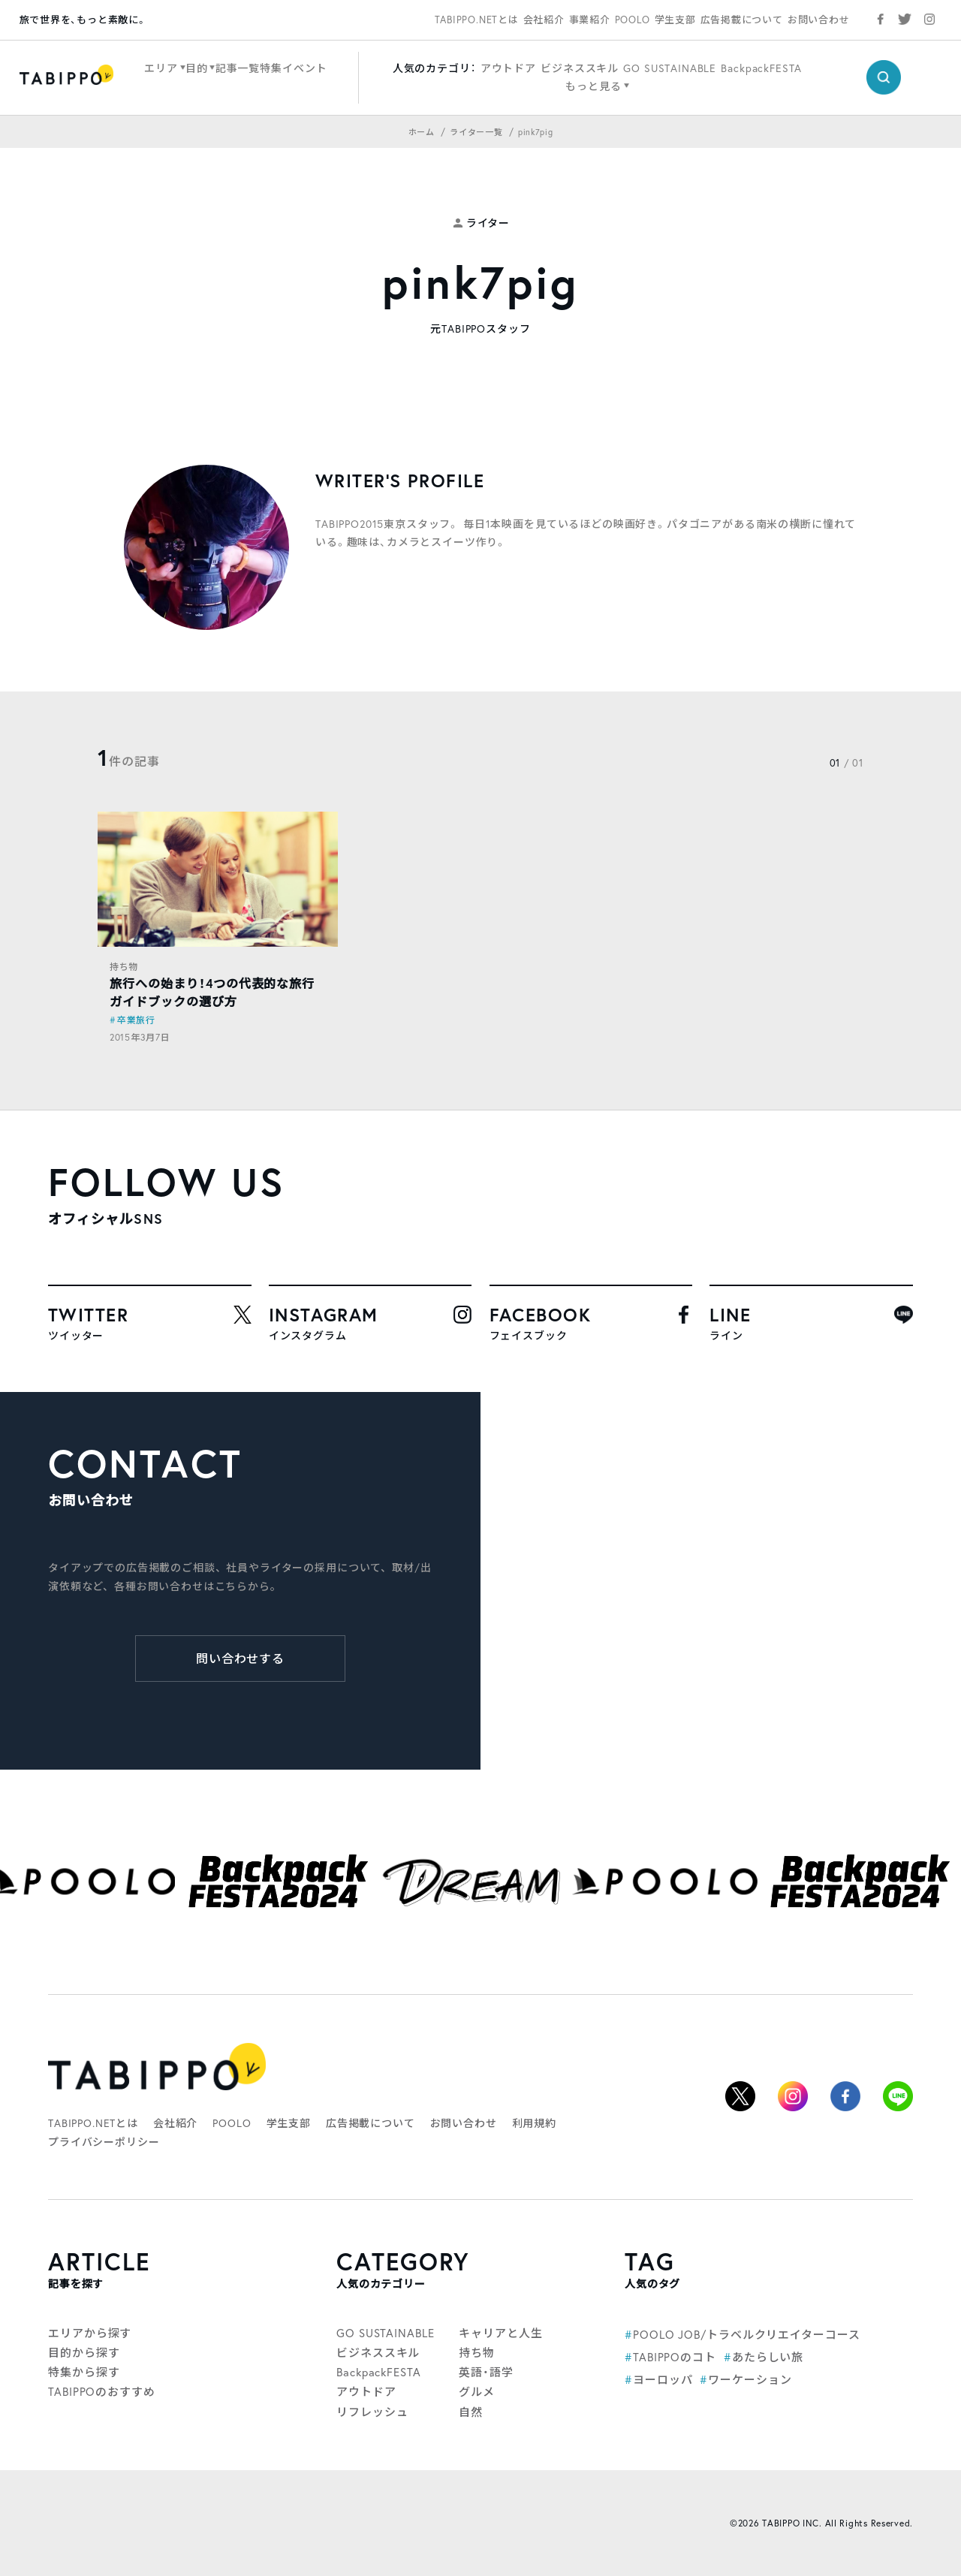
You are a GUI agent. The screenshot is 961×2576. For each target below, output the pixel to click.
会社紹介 (544, 20)
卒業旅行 (136, 1020)
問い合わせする (240, 1658)
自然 (471, 2412)
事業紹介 (589, 20)
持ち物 (124, 966)
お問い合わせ (819, 20)
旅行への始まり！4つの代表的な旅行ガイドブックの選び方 (212, 992)
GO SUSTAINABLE (669, 68)
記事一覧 (237, 68)
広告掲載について (741, 20)
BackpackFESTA (761, 68)
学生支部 (675, 20)
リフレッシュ (372, 2412)
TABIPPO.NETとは (477, 20)
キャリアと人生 (500, 2333)
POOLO (632, 20)
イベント (304, 68)
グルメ (477, 2392)
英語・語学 (486, 2372)
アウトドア (508, 68)
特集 (271, 68)
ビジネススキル (580, 68)
